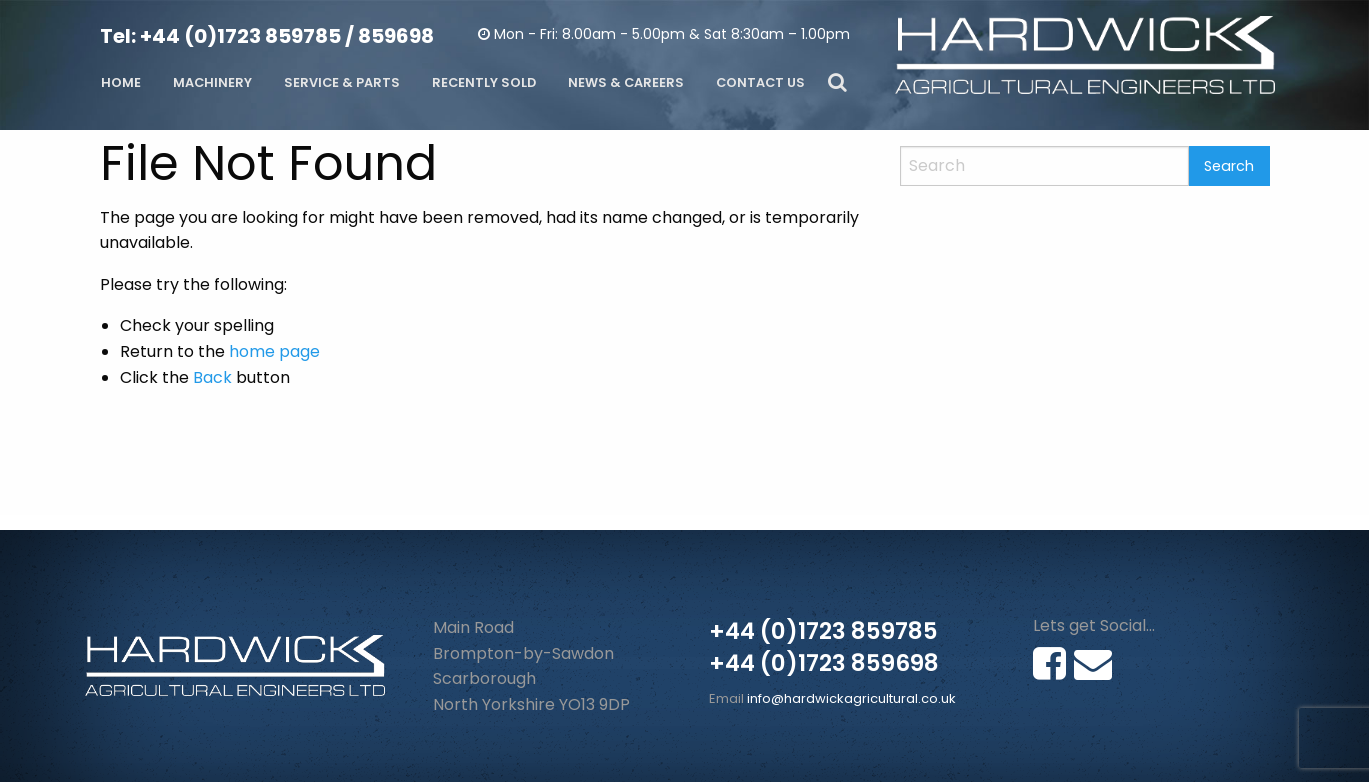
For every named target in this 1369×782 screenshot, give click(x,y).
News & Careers (626, 82)
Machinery (212, 82)
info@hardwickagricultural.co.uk (851, 698)
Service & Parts (342, 82)
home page (274, 351)
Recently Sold (484, 82)
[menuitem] (121, 83)
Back (212, 377)
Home (121, 82)
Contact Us (760, 82)
